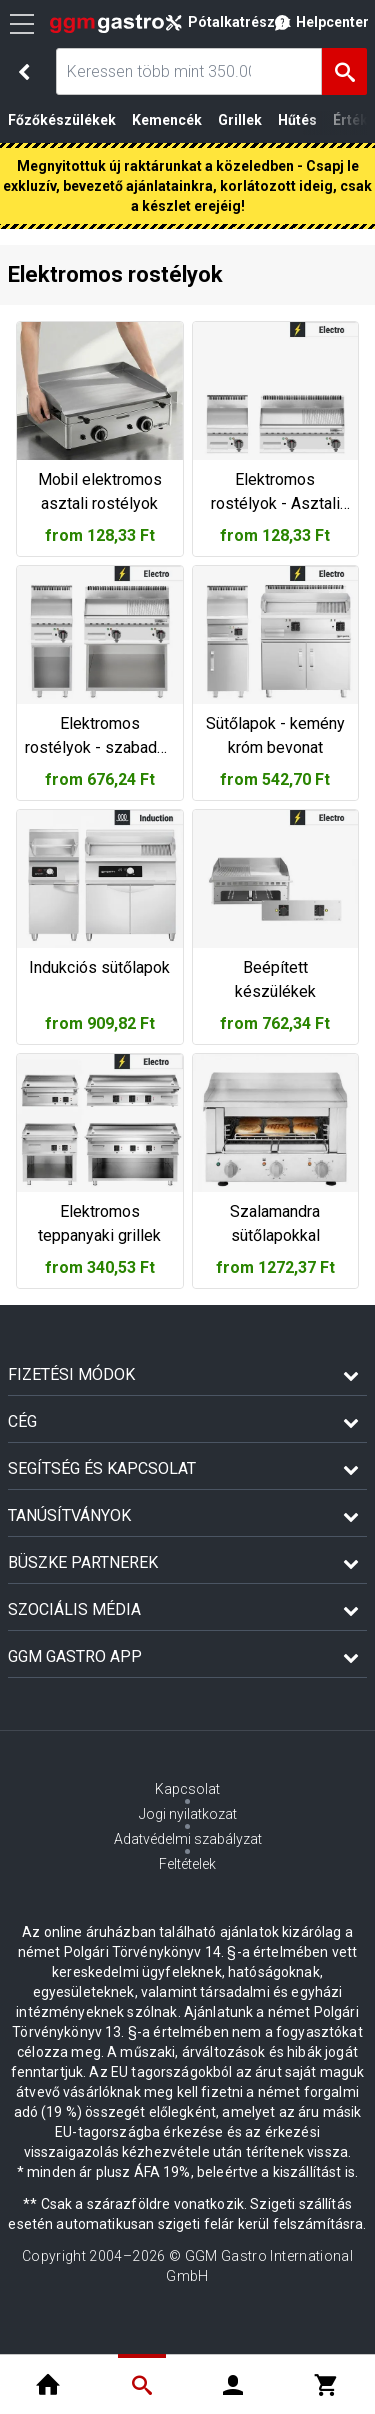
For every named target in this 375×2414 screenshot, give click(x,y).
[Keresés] (344, 71)
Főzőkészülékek (62, 120)
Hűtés (297, 120)
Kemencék (167, 120)
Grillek (240, 120)
